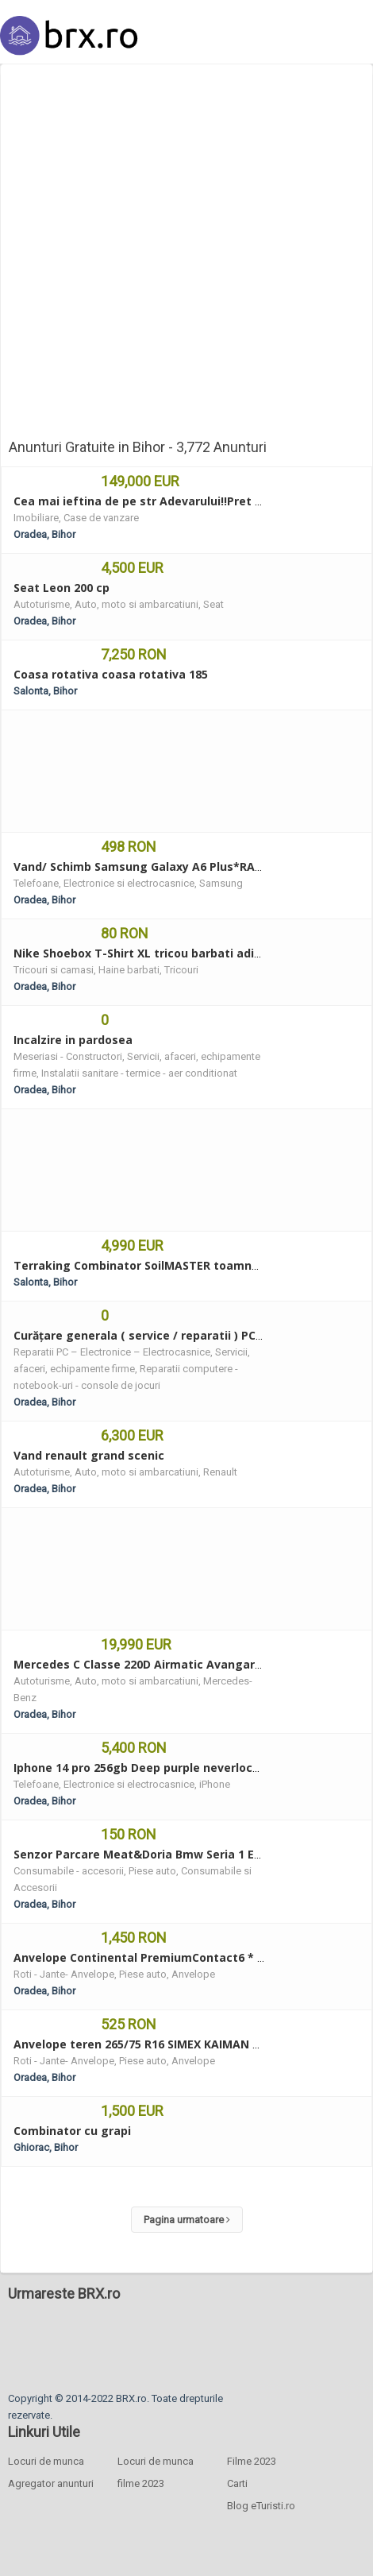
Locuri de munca (46, 2461)
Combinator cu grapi (72, 2130)
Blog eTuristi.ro (261, 2506)
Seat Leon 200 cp (61, 587)
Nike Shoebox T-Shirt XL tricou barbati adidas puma (161, 953)
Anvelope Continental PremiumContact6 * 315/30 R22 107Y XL (187, 1957)
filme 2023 (140, 2483)
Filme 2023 (251, 2461)
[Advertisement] (183, 255)
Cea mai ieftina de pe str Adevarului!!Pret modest (156, 501)
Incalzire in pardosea (73, 1039)
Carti (237, 2483)
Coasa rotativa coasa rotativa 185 (110, 674)
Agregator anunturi (51, 2483)
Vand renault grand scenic (88, 1455)
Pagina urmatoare (187, 2220)
